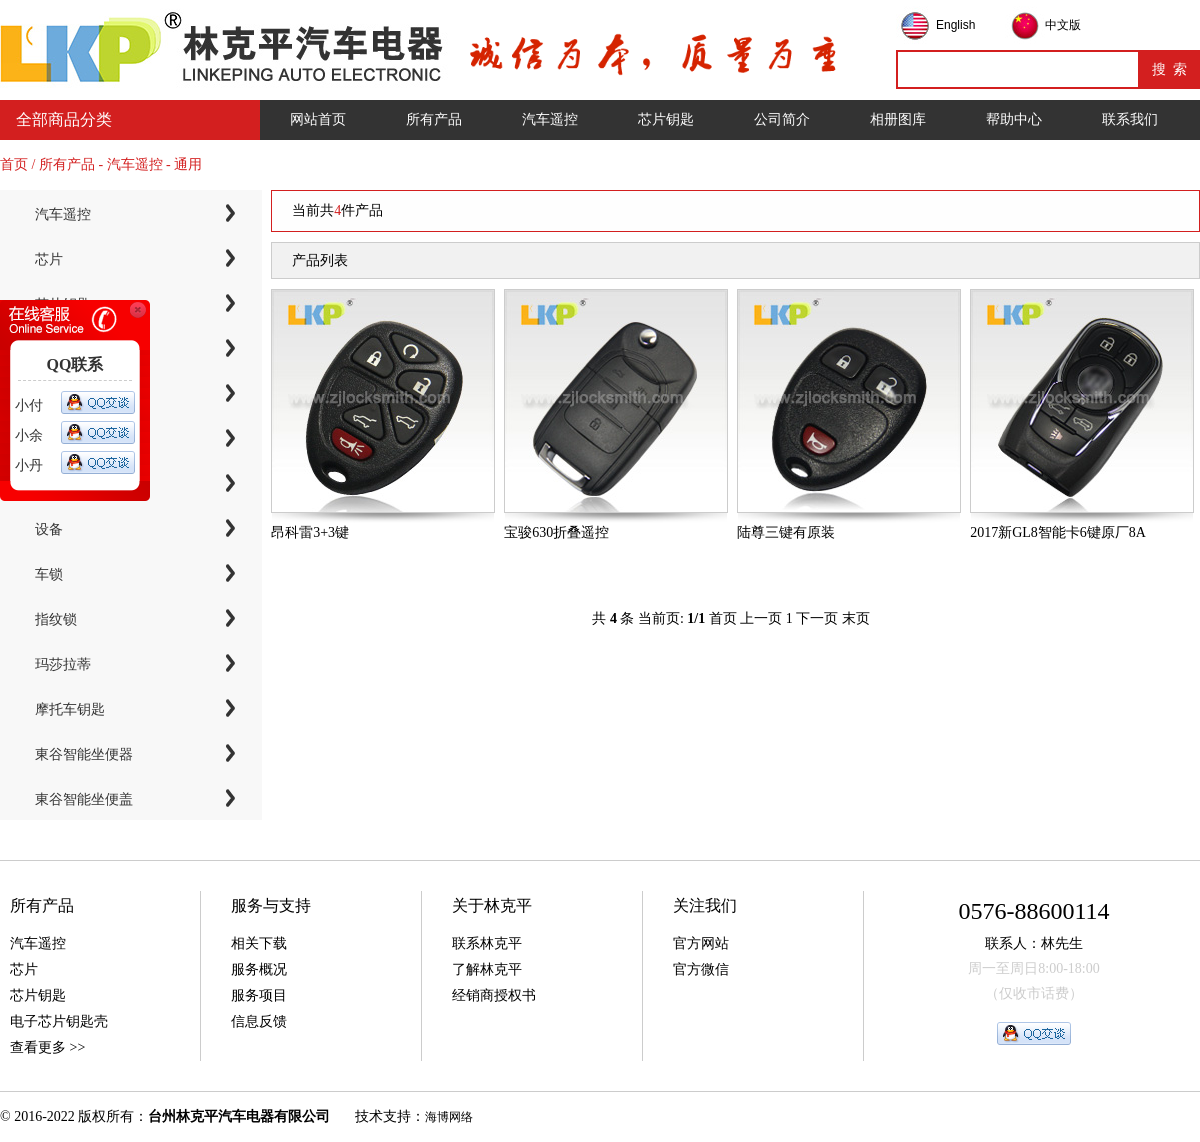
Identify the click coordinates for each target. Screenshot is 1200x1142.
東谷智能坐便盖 (84, 799)
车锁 (49, 574)
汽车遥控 (550, 119)
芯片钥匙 (666, 119)
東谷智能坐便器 (84, 754)
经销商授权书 (494, 995)
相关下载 (259, 943)
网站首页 (318, 119)
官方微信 (701, 969)
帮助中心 (1014, 119)
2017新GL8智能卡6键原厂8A (1058, 532)
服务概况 (259, 969)
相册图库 (898, 119)
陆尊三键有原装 (786, 532)
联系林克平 (487, 943)
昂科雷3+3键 (310, 532)
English (955, 25)
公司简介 (782, 119)
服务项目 (259, 995)
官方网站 (701, 943)
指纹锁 (56, 619)
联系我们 (1130, 119)
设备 (49, 529)
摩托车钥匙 (70, 709)
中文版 (1063, 25)
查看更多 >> (47, 1047)
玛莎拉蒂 (63, 664)
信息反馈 (259, 1021)
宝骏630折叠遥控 (556, 532)
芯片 (49, 259)
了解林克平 (487, 969)
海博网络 (449, 1117)
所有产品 (434, 119)
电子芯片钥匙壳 (59, 1021)
